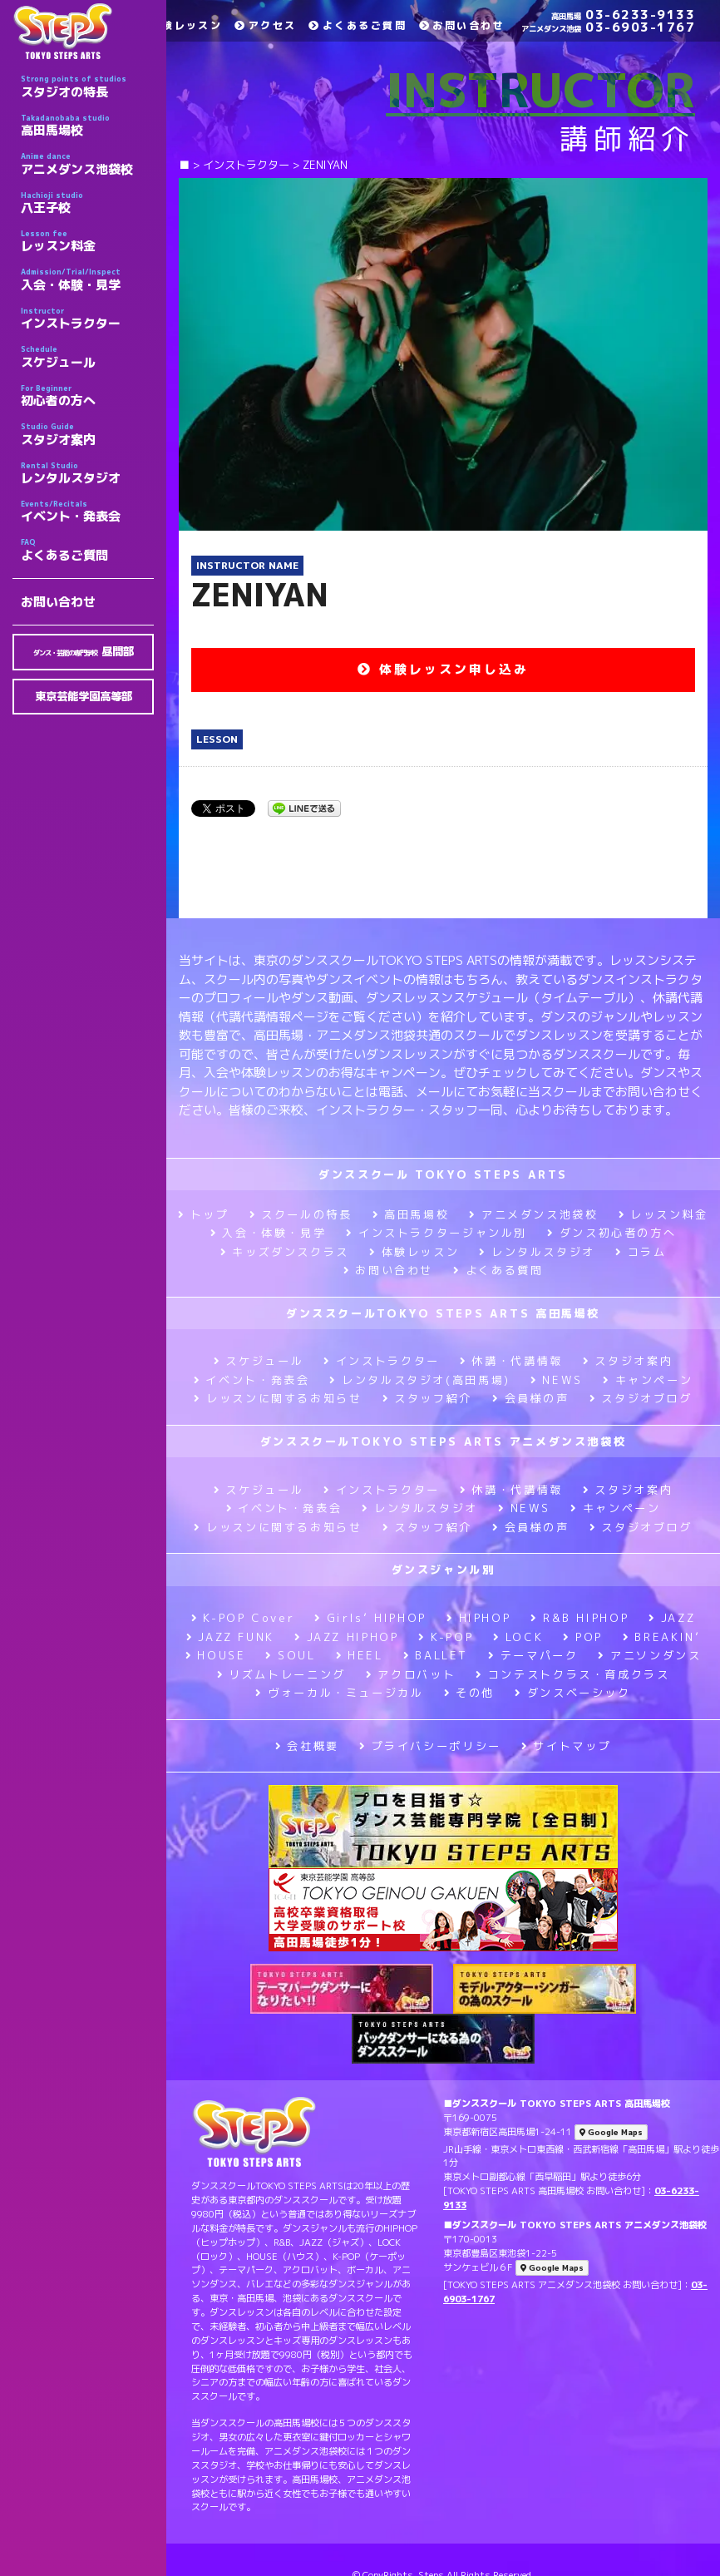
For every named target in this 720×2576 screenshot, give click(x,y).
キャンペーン (648, 1379)
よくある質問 (498, 1270)
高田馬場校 (87, 125)
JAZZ (671, 1617)
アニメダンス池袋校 (87, 164)
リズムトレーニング (281, 1674)
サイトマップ (566, 1745)
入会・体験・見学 (87, 279)
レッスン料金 (87, 241)
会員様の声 (531, 1398)
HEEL (359, 1655)
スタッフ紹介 (427, 1398)
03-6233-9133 (623, 14)
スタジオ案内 (87, 434)
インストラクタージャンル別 (436, 1232)
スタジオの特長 (87, 86)
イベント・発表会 (87, 511)
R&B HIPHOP (579, 1617)
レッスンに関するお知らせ (278, 1398)
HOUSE (215, 1655)
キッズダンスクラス (284, 1251)
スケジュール (87, 357)
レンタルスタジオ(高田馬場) (419, 1379)
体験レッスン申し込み (443, 669)
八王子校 (87, 203)
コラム (641, 1251)
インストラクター (87, 318)
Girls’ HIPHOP (370, 1617)
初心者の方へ (87, 396)
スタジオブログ (641, 1398)
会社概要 (307, 1745)
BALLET (435, 1655)
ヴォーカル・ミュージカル (339, 1692)
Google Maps (611, 2132)
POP (583, 1636)
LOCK (518, 1636)
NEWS (556, 1379)
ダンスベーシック (573, 1692)
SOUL (290, 1655)
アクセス (265, 25)
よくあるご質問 (87, 550)
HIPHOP (478, 1617)
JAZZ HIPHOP (346, 1636)
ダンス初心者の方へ (611, 1232)
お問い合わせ (58, 602)
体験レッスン (179, 25)
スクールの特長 (301, 1214)
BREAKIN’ (662, 1636)
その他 (470, 1692)
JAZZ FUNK (230, 1636)
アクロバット (411, 1674)
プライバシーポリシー (430, 1745)
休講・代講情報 (511, 1360)
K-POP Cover (243, 1617)
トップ (203, 1214)
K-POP (445, 1636)
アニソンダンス (649, 1655)
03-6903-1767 (608, 27)
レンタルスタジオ (87, 473)
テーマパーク (533, 1655)
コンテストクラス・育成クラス (572, 1674)
